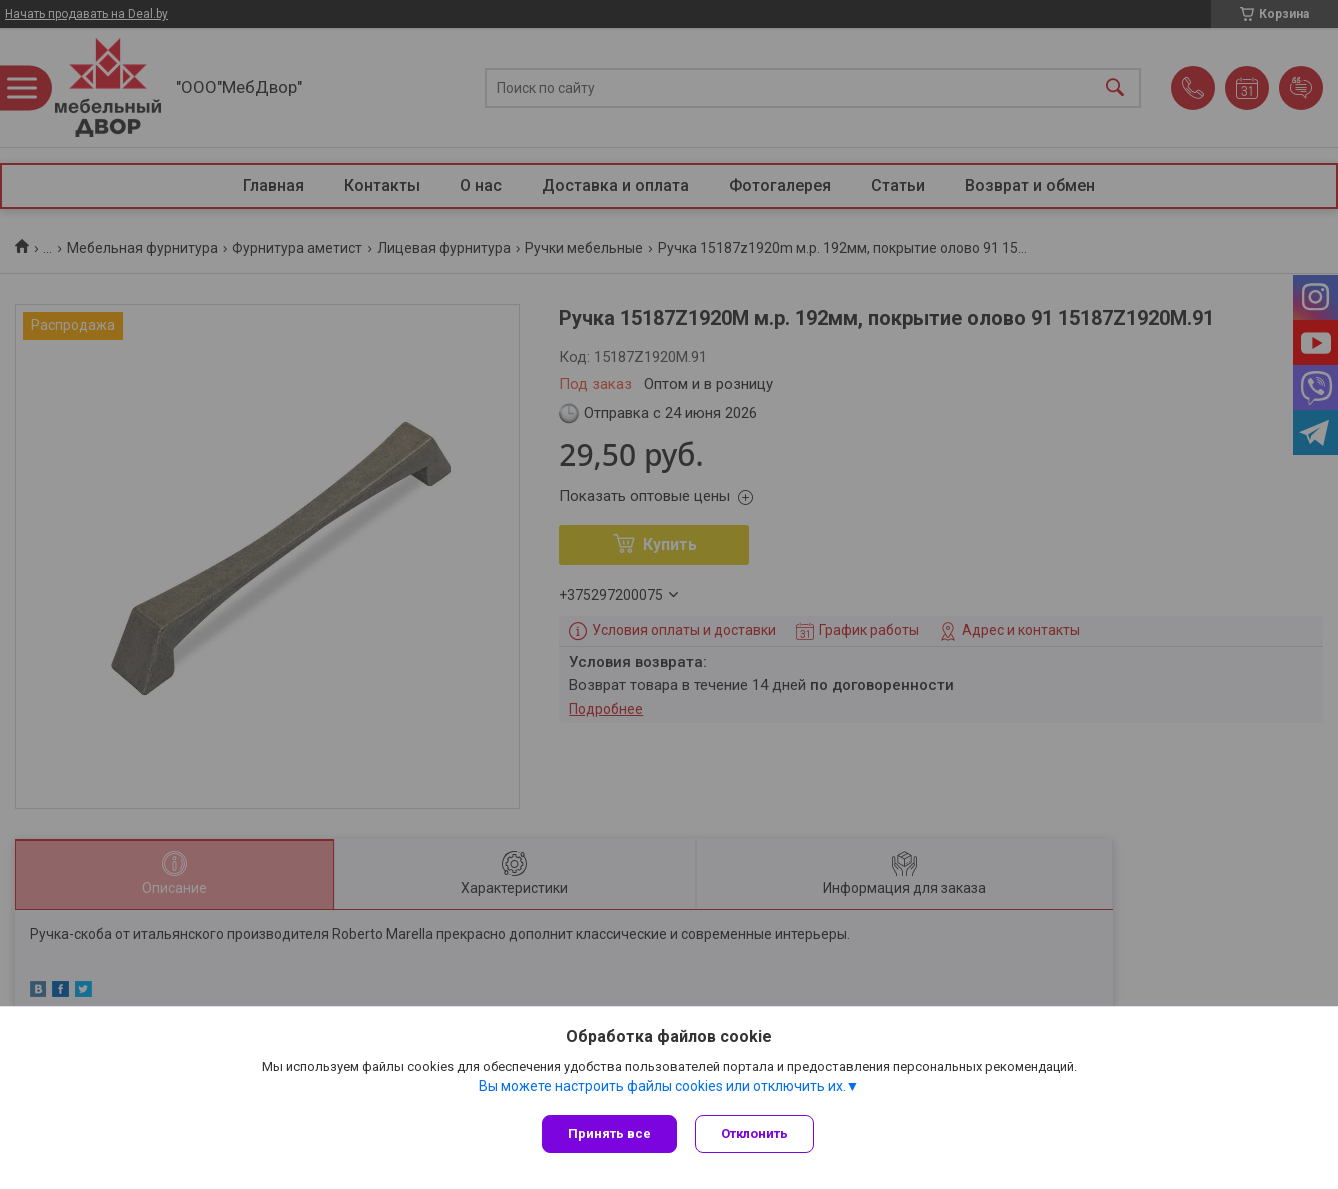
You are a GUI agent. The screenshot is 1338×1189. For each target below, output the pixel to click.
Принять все (609, 1133)
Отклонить (756, 1133)
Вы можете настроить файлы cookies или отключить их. (662, 1088)
